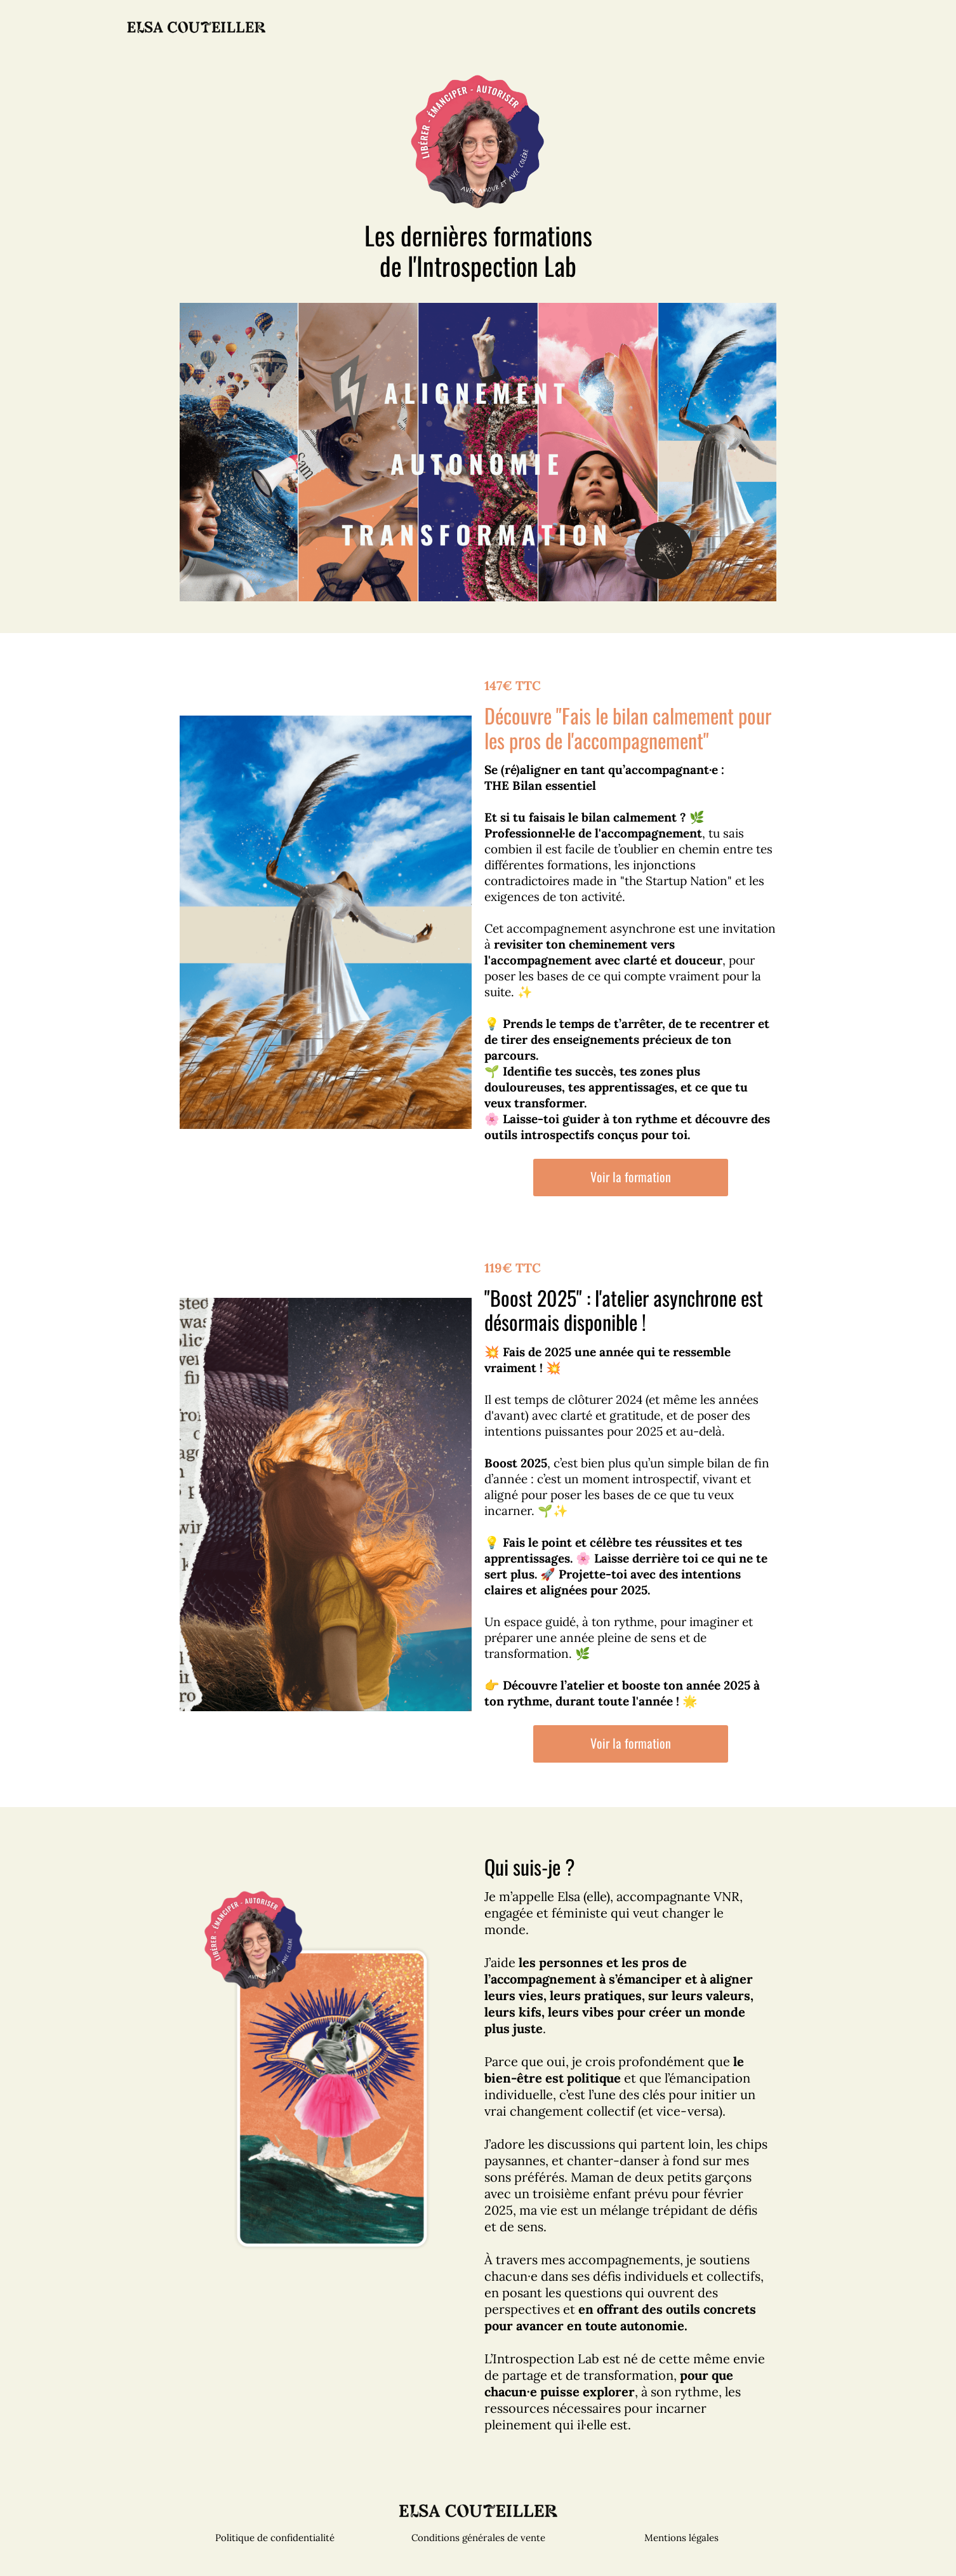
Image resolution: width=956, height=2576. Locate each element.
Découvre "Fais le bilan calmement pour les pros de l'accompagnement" (627, 727)
